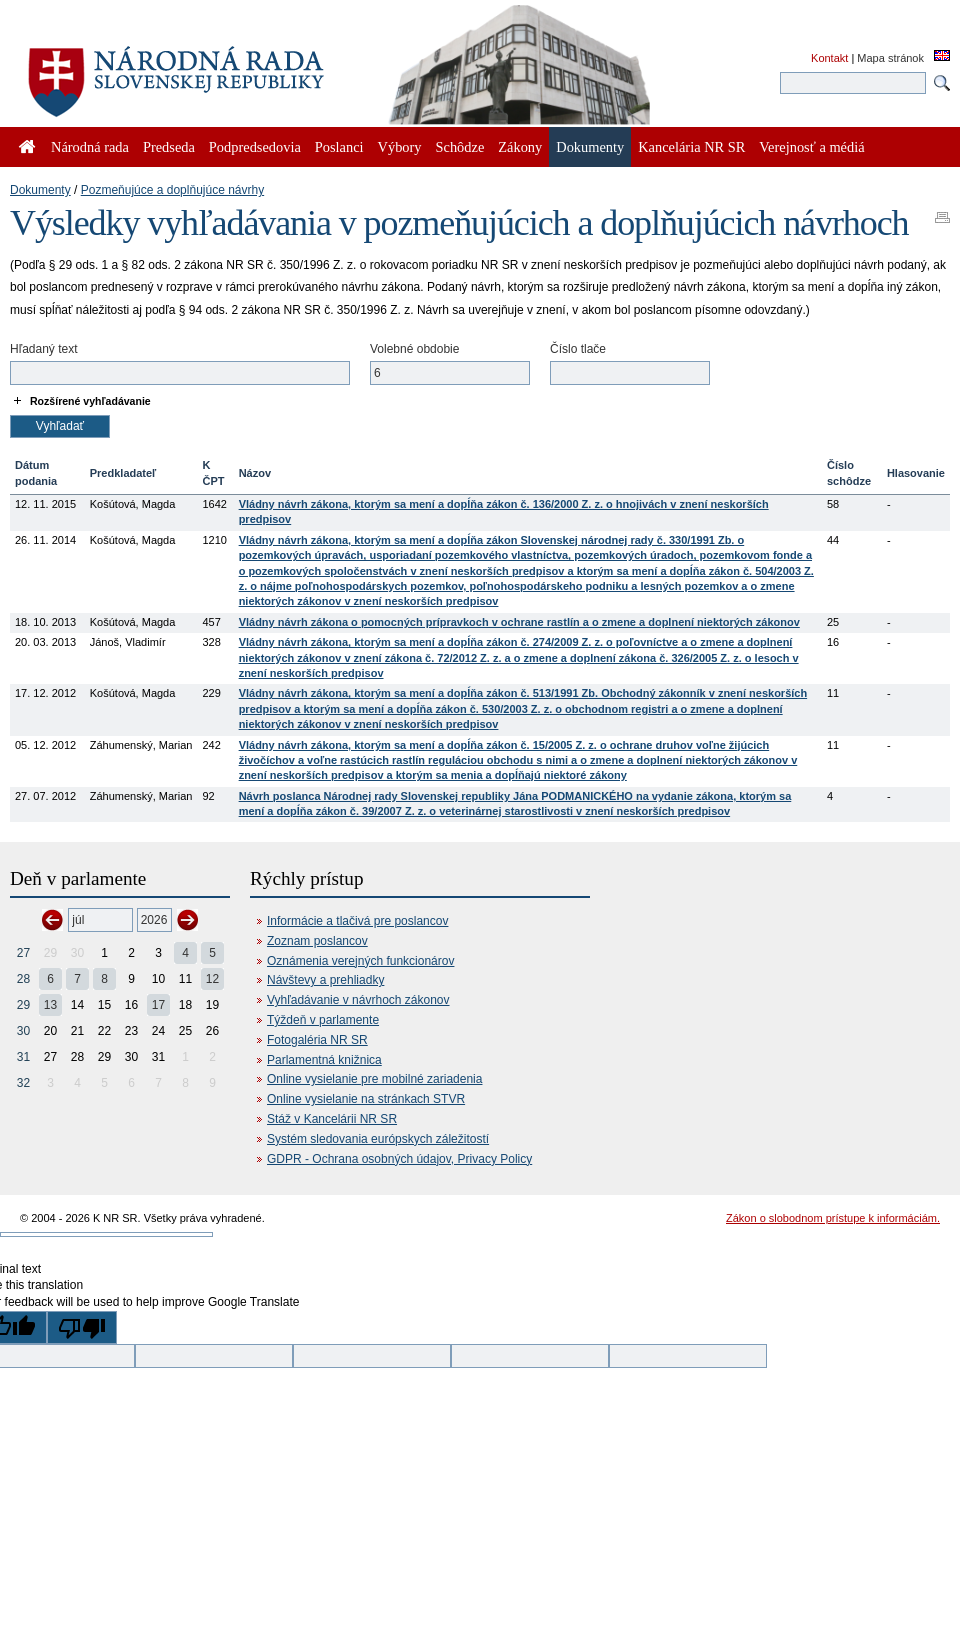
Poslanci (339, 147)
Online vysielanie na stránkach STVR (366, 1099)
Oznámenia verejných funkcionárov (360, 961)
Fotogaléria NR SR (317, 1040)
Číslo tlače (578, 349)
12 (212, 979)
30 (23, 1031)
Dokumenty (40, 190)
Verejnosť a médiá (811, 147)
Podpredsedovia (255, 147)
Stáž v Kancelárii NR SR (332, 1119)
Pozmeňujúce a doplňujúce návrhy (172, 190)
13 (50, 1005)
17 (158, 1005)
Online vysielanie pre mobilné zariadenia (374, 1079)
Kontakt (829, 58)
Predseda (169, 147)
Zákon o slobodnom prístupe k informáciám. (833, 1218)
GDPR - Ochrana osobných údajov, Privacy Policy (399, 1159)
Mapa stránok (890, 58)
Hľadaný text (44, 349)
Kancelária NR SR (691, 147)
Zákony (520, 147)
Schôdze (460, 147)
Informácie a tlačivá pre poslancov (357, 921)
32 (23, 1083)
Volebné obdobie (414, 349)
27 (23, 953)
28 (23, 979)
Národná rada (90, 147)
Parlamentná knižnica (324, 1060)
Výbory (400, 147)
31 (23, 1057)
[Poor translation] (82, 1327)
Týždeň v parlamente (323, 1020)
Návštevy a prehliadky (325, 980)
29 (23, 1005)
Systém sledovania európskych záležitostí (378, 1139)
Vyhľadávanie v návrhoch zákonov (358, 1000)
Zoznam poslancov (317, 941)
